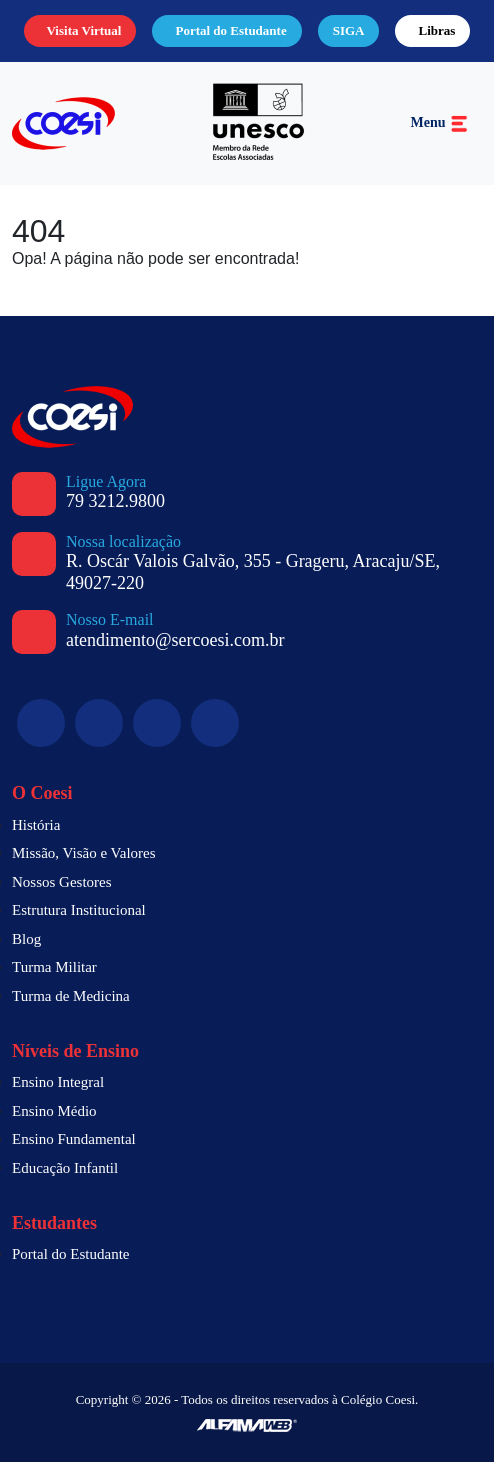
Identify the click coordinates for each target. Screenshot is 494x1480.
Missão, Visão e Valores (91, 871)
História (39, 843)
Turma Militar (57, 985)
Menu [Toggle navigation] (439, 141)
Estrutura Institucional (87, 928)
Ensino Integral (63, 1100)
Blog (28, 957)
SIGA (351, 40)
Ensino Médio (57, 1129)
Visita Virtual (61, 40)
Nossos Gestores (69, 900)
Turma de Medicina (74, 1014)
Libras (431, 40)
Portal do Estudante (202, 40)
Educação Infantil (70, 1186)
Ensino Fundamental (79, 1157)
